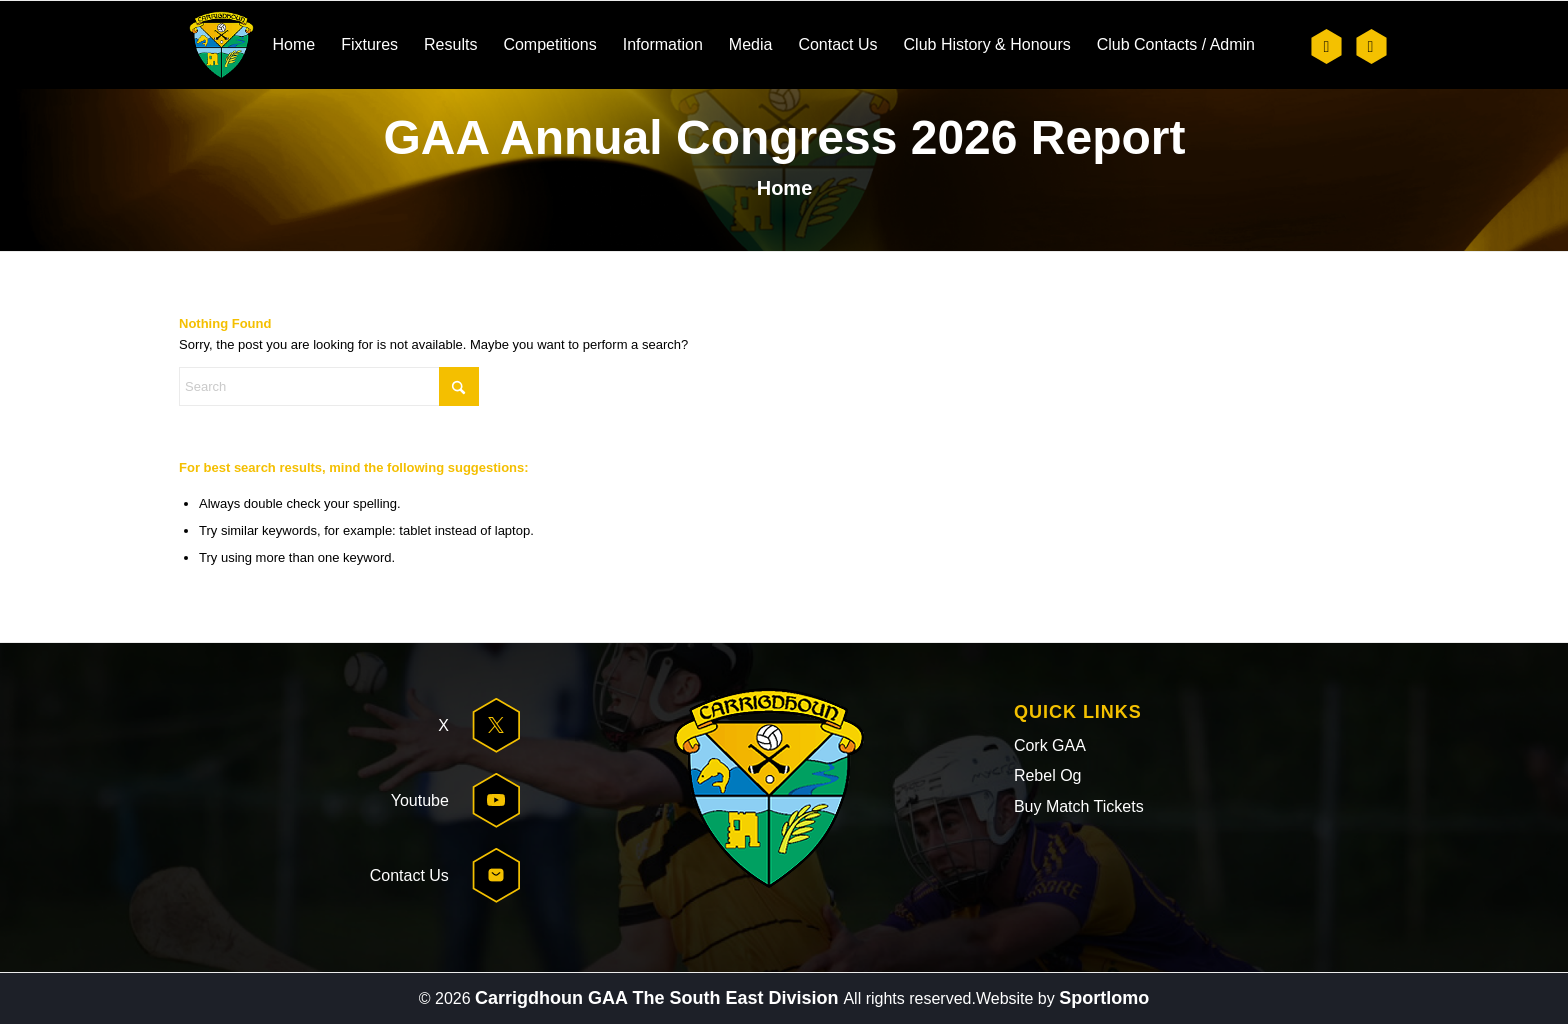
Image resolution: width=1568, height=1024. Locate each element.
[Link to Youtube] (1370, 46)
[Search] (329, 386)
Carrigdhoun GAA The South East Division (659, 998)
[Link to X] (1326, 46)
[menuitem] (293, 45)
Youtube (420, 800)
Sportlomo (1104, 998)
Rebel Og (1048, 775)
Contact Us (409, 875)
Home (785, 188)
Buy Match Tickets (1079, 806)
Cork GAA (1050, 745)
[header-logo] (221, 45)
